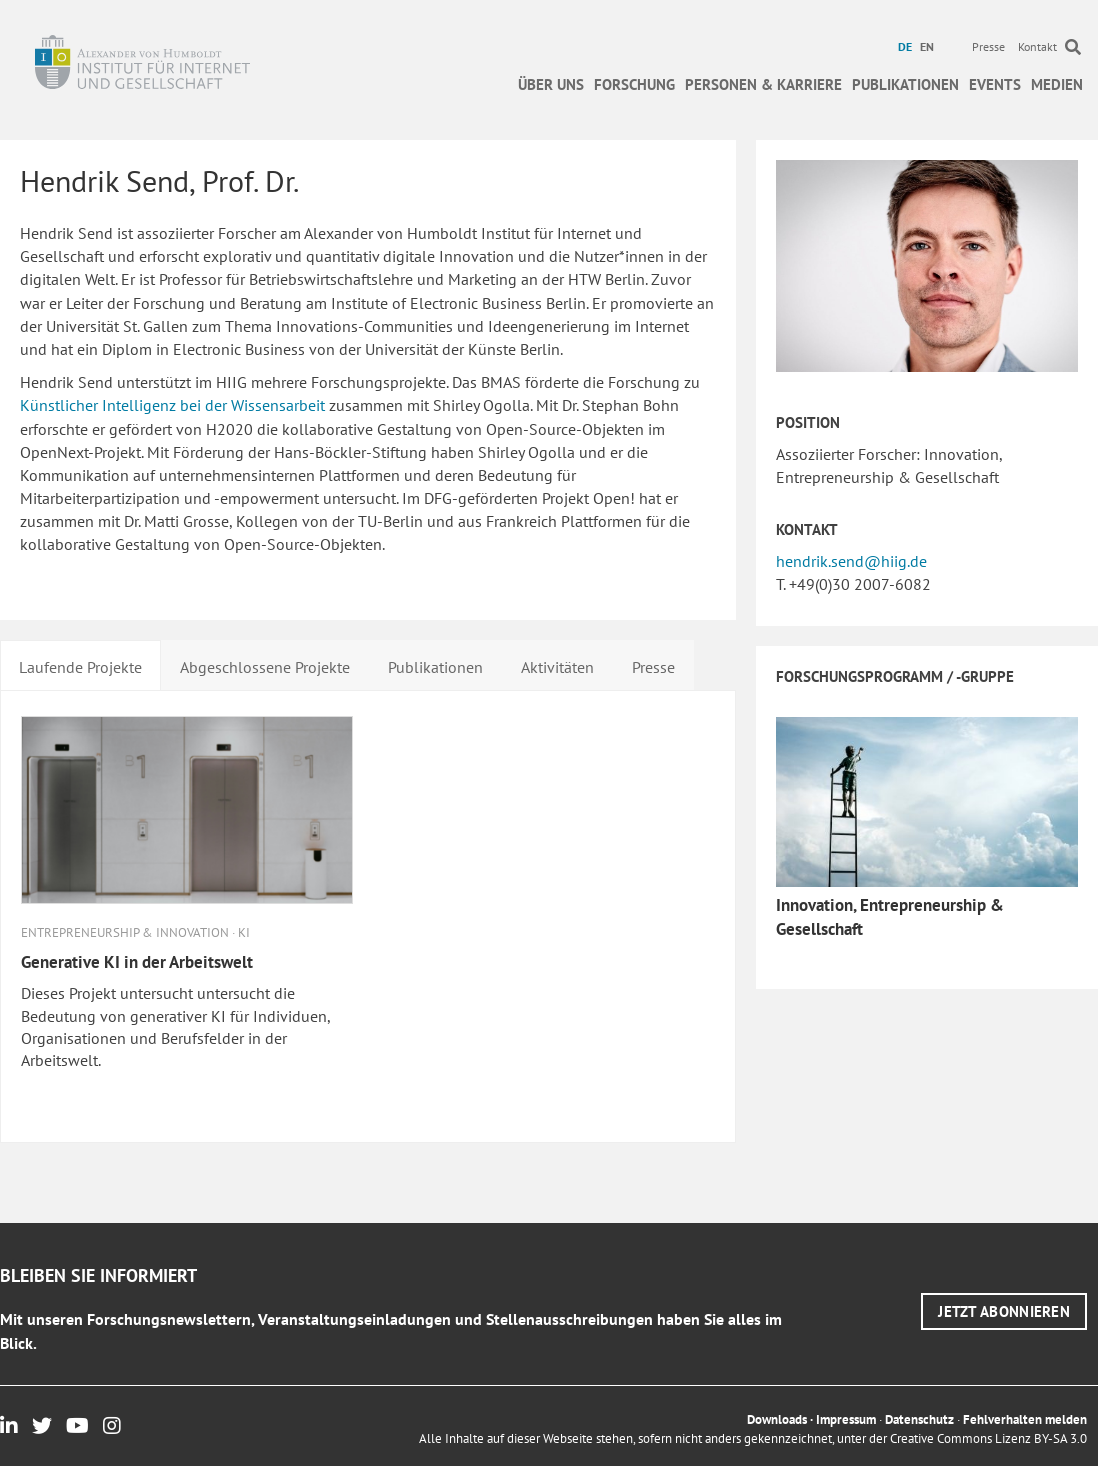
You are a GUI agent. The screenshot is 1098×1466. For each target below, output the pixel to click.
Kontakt (1037, 46)
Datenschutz (919, 1419)
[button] (1004, 1311)
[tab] (80, 665)
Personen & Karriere (763, 84)
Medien (1057, 84)
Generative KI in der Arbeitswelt (137, 962)
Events (995, 84)
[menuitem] (907, 47)
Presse (988, 46)
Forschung (634, 84)
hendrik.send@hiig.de (851, 561)
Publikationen (905, 84)
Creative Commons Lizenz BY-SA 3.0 (988, 1438)
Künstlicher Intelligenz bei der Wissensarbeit (172, 405)
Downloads (777, 1419)
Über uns (551, 84)
